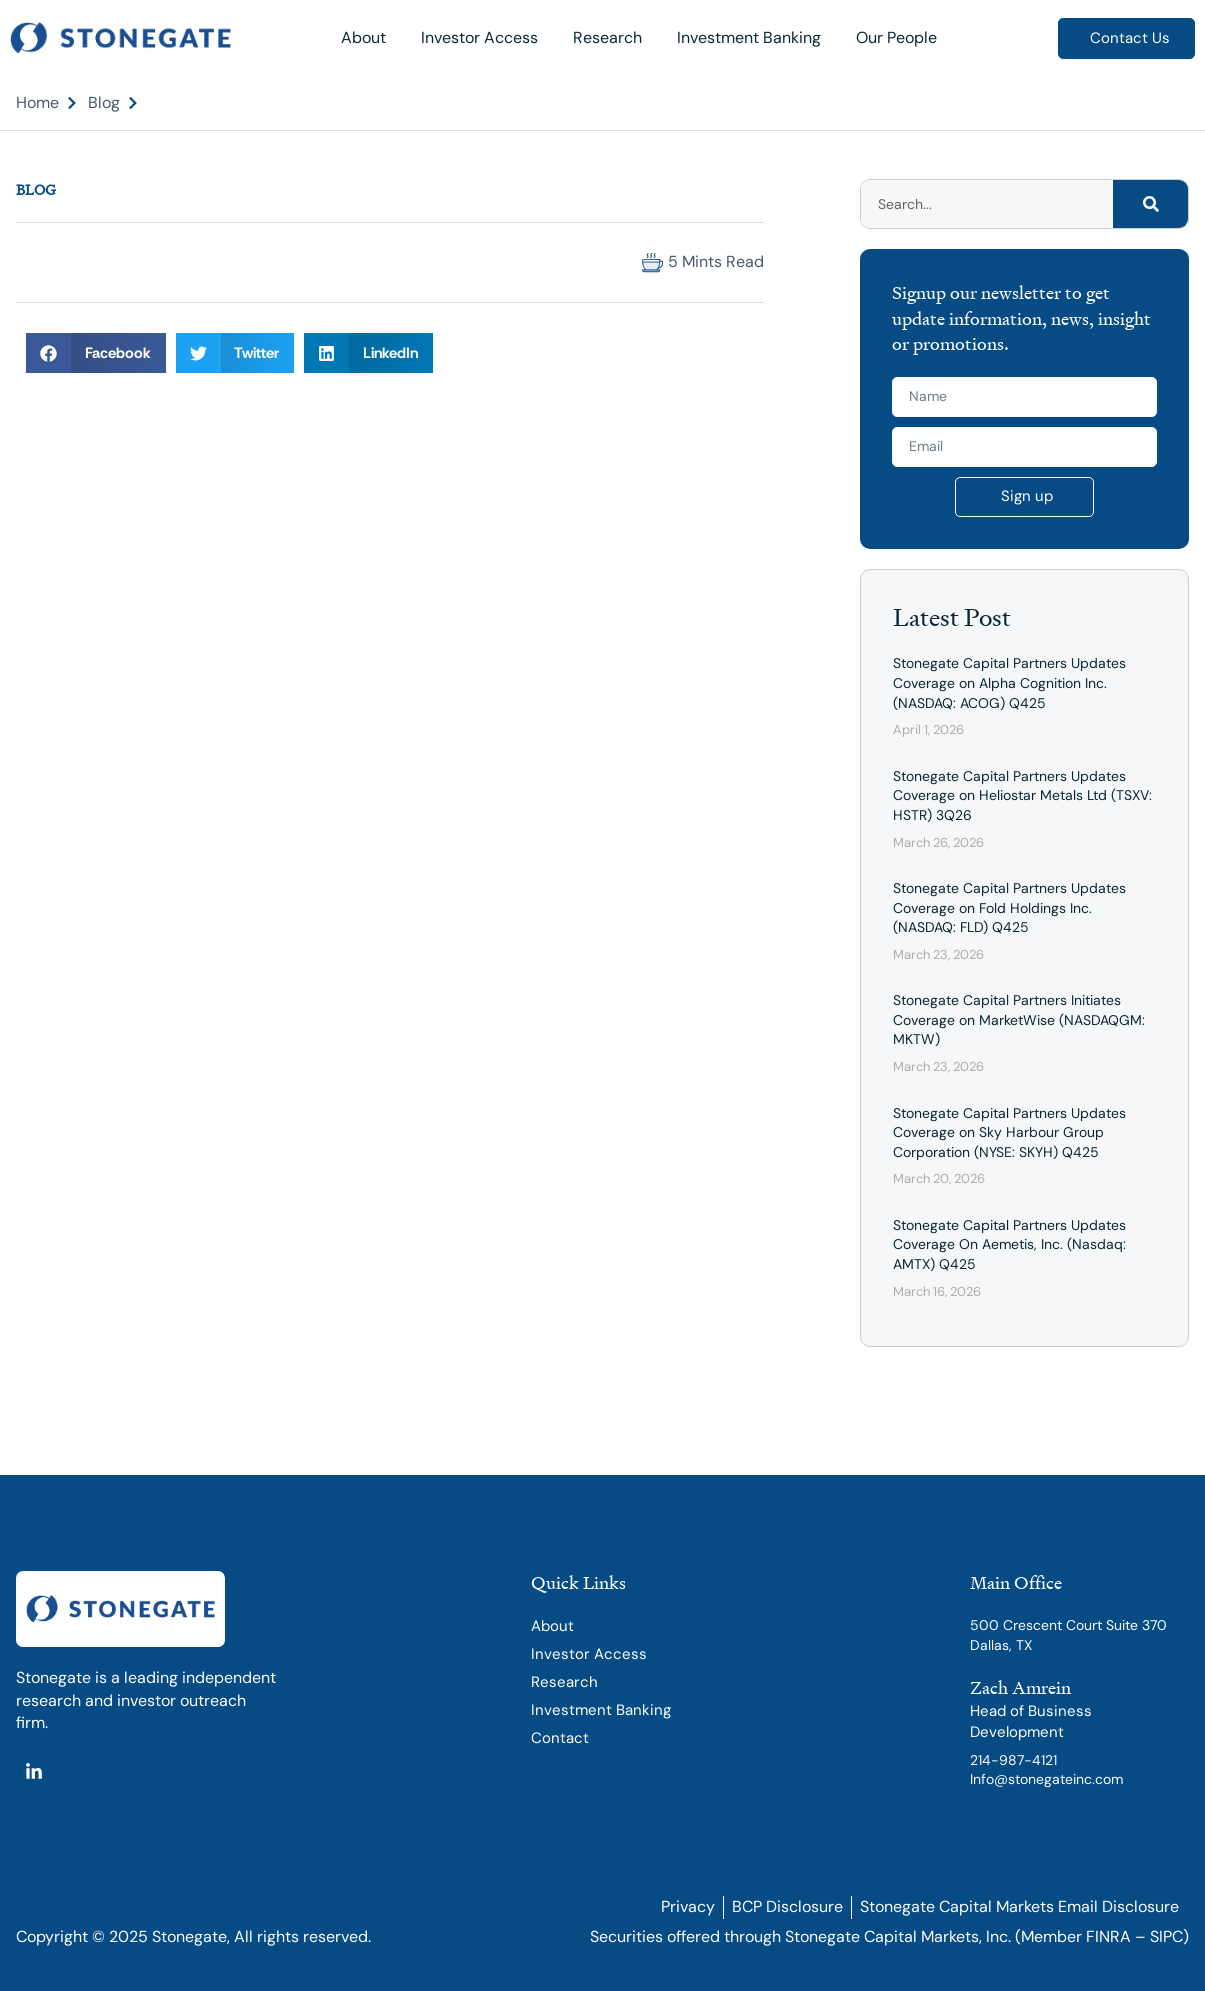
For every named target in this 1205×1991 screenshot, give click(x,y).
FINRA (1108, 1936)
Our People (896, 37)
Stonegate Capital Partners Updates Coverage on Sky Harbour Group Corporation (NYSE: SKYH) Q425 (1009, 1132)
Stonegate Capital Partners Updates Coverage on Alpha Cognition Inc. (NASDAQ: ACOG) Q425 (1009, 682)
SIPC (1166, 1936)
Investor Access (479, 37)
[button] (34, 262)
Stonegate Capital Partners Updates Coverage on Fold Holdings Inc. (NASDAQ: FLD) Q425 (1009, 907)
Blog (36, 189)
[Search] (1150, 204)
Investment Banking (749, 37)
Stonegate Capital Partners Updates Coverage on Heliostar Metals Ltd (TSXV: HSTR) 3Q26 (1022, 795)
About (363, 37)
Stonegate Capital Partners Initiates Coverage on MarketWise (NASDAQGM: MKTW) (1019, 1019)
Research (607, 37)
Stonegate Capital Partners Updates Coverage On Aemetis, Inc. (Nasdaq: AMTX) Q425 (1009, 1244)
